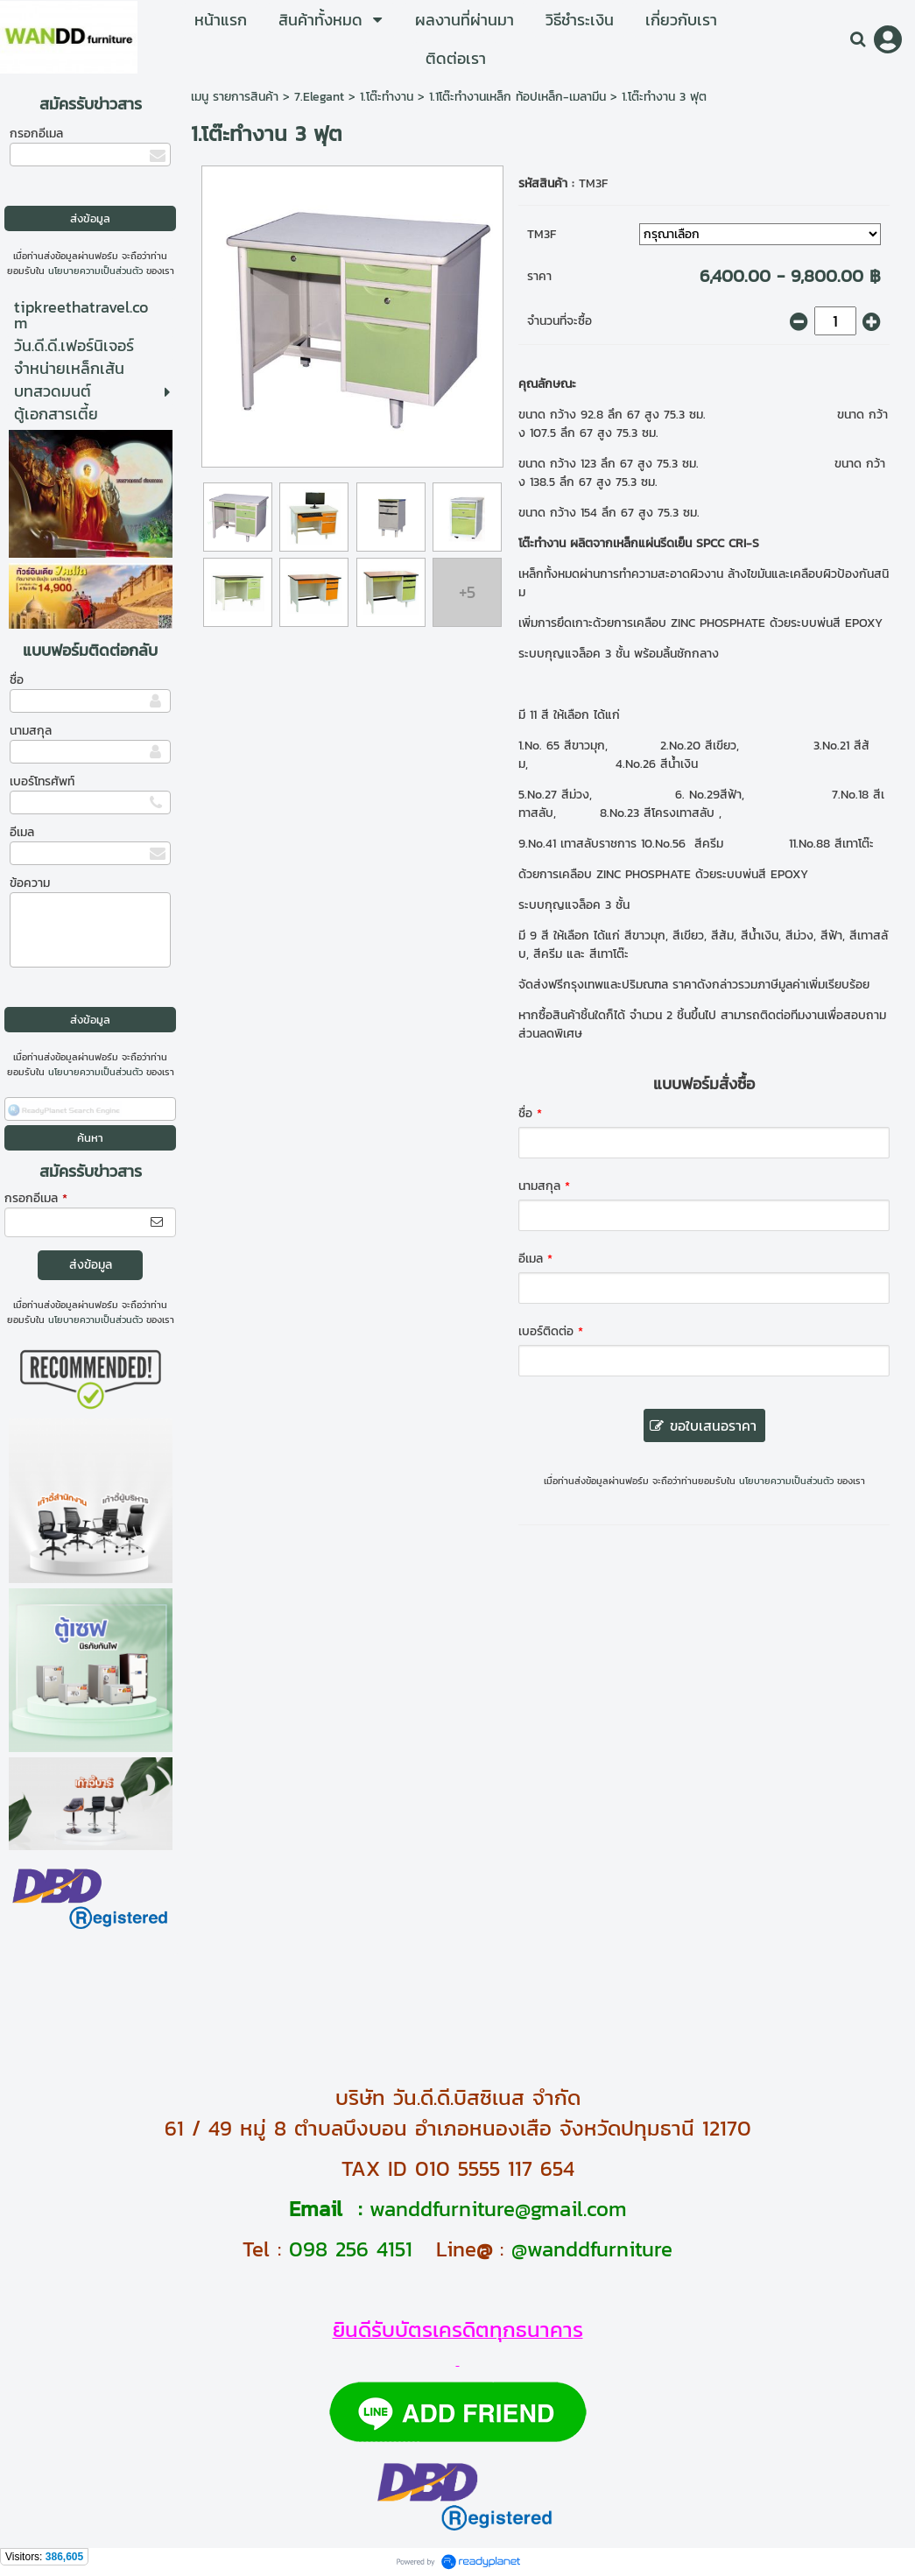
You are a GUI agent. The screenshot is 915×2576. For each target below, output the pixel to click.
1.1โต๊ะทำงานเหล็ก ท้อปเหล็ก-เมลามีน (517, 97)
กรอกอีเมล (36, 133)
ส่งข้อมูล (90, 1265)
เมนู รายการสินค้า (234, 97)
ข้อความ (30, 883)
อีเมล (22, 832)
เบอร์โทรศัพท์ (42, 781)
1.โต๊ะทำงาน (386, 97)
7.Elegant (319, 97)
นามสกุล (31, 730)
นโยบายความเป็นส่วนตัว (95, 271)
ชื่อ (17, 680)
